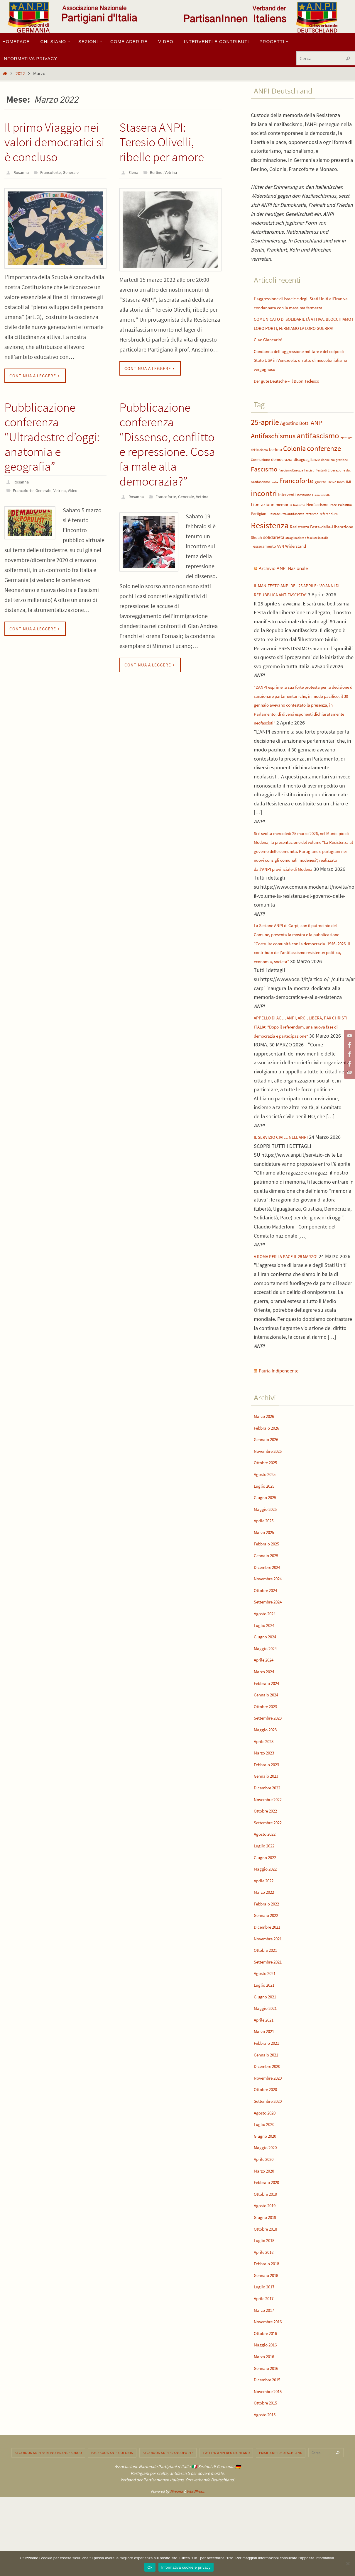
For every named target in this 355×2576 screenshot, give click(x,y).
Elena (134, 172)
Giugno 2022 (267, 1928)
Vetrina (175, 172)
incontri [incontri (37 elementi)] (264, 511)
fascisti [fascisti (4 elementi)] (309, 488)
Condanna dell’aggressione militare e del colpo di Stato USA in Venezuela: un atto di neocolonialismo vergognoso (301, 378)
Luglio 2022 (266, 1917)
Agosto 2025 (267, 1545)
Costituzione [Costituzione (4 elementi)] (260, 477)
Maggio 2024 (267, 1720)
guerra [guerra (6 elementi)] (321, 499)
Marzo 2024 (266, 1743)
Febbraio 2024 (269, 1754)
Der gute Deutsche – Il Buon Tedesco (294, 398)
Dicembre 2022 (270, 1859)
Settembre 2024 (271, 1673)
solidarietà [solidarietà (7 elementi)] (273, 555)
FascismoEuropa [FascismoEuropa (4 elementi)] (290, 488)
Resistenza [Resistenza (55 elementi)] (270, 543)
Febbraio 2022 (269, 1975)
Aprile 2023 (266, 1812)
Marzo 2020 (266, 2242)
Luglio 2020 (266, 2196)
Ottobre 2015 (268, 2474)
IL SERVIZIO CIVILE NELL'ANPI (286, 1199)
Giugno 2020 (267, 2207)
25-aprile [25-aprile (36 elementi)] (265, 440)
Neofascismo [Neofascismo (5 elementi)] (317, 522)
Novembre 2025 (271, 1522)
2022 (20, 73)
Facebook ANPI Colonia (112, 2524)
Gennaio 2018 (269, 2346)
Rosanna (22, 172)
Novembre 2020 (271, 2149)
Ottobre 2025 (268, 1534)
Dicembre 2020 (270, 2137)
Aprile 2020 (266, 2230)
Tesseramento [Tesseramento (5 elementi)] (263, 564)
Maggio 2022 (267, 1940)
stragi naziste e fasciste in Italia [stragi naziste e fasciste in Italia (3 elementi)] (307, 556)
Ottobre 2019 (268, 2265)
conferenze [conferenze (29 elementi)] (324, 466)
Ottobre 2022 (268, 1882)
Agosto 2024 (267, 1685)
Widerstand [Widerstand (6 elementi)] (295, 564)
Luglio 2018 (266, 2312)
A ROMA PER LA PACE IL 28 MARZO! (292, 1319)
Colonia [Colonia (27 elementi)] (294, 466)
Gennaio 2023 (269, 1847)
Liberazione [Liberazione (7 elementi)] (262, 522)
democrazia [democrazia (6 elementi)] (282, 477)
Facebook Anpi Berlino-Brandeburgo (48, 2524)
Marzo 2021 (266, 2103)
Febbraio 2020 (269, 2254)
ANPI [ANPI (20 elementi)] (317, 440)
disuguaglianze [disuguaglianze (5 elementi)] (307, 477)
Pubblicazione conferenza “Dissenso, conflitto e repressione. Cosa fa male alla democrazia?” (167, 444)
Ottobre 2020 (268, 2161)
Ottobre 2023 (268, 1778)
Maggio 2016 (267, 2416)
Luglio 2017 (266, 2358)
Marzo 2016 (266, 2428)
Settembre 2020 (271, 2172)
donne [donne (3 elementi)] (325, 478)
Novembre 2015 (271, 2463)
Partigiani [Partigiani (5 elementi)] (259, 531)
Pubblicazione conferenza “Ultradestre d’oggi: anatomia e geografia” (51, 437)
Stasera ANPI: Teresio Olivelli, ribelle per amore (161, 142)
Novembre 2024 (271, 1650)
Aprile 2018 (266, 2323)
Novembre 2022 (271, 1870)
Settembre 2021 (271, 2033)
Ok (149, 2567)
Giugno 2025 (267, 1569)
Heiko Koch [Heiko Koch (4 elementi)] (336, 500)
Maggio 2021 (267, 2079)
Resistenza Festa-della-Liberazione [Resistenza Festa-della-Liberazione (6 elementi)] (321, 544)
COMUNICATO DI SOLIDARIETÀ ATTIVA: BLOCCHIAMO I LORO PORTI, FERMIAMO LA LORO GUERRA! (301, 337)
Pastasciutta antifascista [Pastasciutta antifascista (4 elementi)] (286, 532)
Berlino (158, 172)
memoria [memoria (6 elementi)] (283, 522)
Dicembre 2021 (270, 1998)
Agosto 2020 (267, 2184)
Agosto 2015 (267, 2486)
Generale (77, 172)
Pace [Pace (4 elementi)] (333, 523)
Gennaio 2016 (269, 2439)
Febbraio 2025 (269, 1615)
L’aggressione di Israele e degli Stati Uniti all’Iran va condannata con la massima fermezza (299, 307)
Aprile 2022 (266, 1952)
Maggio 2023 (267, 1801)
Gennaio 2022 (269, 1986)
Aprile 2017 (266, 2370)
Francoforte (54, 172)
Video (80, 490)
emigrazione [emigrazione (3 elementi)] (339, 478)
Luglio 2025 (266, 1557)
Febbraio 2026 (269, 1499)
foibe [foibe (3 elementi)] (274, 500)
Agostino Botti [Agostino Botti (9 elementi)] (295, 441)
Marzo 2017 (266, 2381)
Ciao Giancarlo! (270, 357)
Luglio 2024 (266, 1696)
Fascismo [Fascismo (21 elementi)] (264, 487)
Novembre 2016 (271, 2393)
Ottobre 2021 (268, 2021)
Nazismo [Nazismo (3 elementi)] (299, 523)
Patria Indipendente (283, 1442)
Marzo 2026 (266, 1487)
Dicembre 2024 (270, 1638)
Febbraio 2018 (269, 2335)
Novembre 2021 (271, 2010)
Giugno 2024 (267, 1708)
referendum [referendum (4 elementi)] (329, 532)
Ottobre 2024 (268, 1662)
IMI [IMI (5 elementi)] (348, 499)
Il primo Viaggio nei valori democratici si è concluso (54, 142)
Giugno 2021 (267, 2068)
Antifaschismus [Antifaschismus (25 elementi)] (273, 453)
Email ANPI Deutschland (280, 2524)
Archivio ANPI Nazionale (288, 585)
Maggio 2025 (267, 1580)
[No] (348, 2563)
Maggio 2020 (267, 2219)
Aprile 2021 (266, 2091)
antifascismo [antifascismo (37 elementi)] (318, 453)
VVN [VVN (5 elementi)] (280, 564)
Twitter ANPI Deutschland (226, 2524)
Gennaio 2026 (269, 1511)
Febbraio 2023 (269, 1836)
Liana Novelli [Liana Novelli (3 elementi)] (321, 513)
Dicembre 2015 (270, 2451)
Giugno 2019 (267, 2288)
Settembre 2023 (271, 1789)
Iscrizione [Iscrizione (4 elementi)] (304, 512)
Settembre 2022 (271, 1894)
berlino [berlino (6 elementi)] (275, 467)
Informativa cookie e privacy (186, 2567)
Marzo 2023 (266, 1824)
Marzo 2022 (266, 1963)
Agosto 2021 (267, 2045)
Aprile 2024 (266, 1731)
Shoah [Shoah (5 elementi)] (256, 555)
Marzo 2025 (266, 1604)
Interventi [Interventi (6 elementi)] (287, 512)
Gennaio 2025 (269, 1627)
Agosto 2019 (267, 2277)
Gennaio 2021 (269, 2126)
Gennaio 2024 (269, 1766)
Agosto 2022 (267, 1905)
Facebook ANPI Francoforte (168, 2524)
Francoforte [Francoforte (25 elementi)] (296, 498)
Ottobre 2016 (268, 2405)
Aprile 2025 (266, 1592)
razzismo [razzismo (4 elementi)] (312, 532)
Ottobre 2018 (268, 2300)
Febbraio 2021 (269, 2114)
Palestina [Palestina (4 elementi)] (345, 523)
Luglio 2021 (266, 2056)
